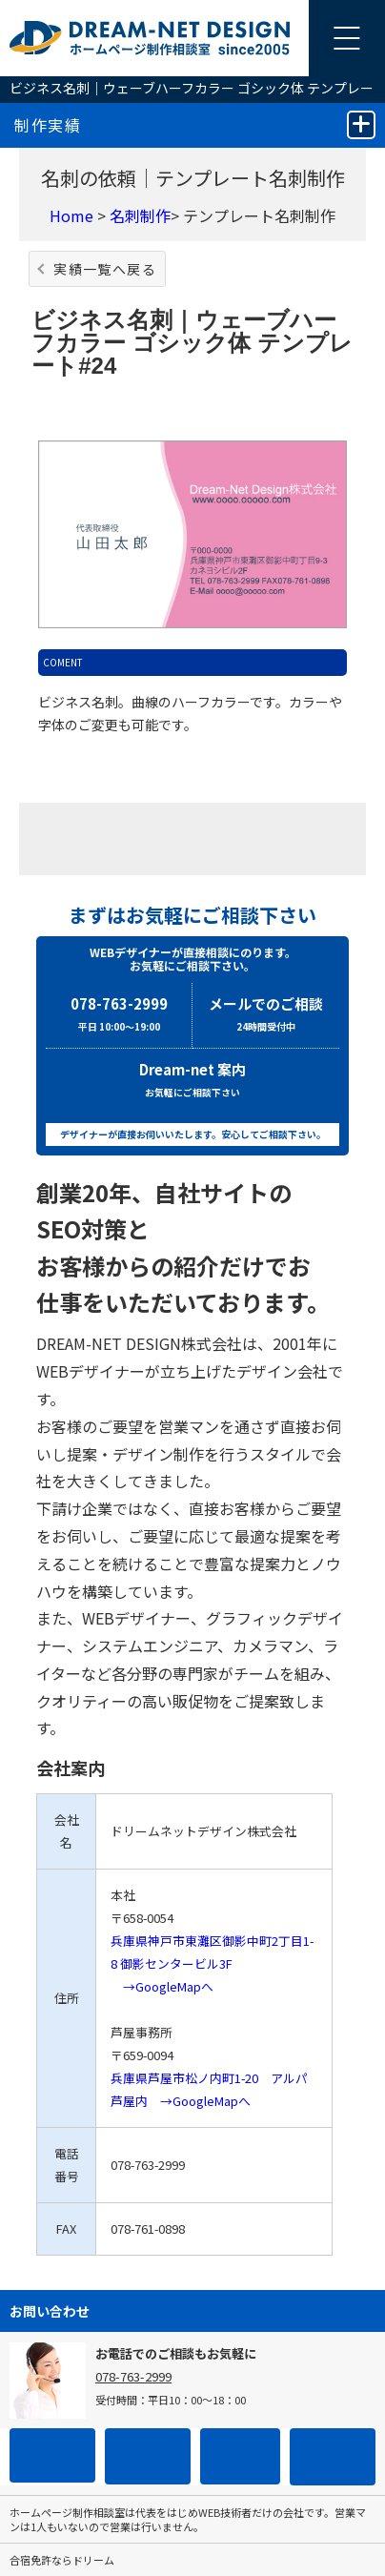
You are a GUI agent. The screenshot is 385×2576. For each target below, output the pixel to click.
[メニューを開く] (347, 38)
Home (71, 215)
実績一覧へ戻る (104, 268)
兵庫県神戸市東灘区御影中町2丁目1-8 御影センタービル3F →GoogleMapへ (212, 1963)
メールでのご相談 (266, 1015)
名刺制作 (140, 215)
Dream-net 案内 (192, 1081)
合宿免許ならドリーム (62, 2559)
